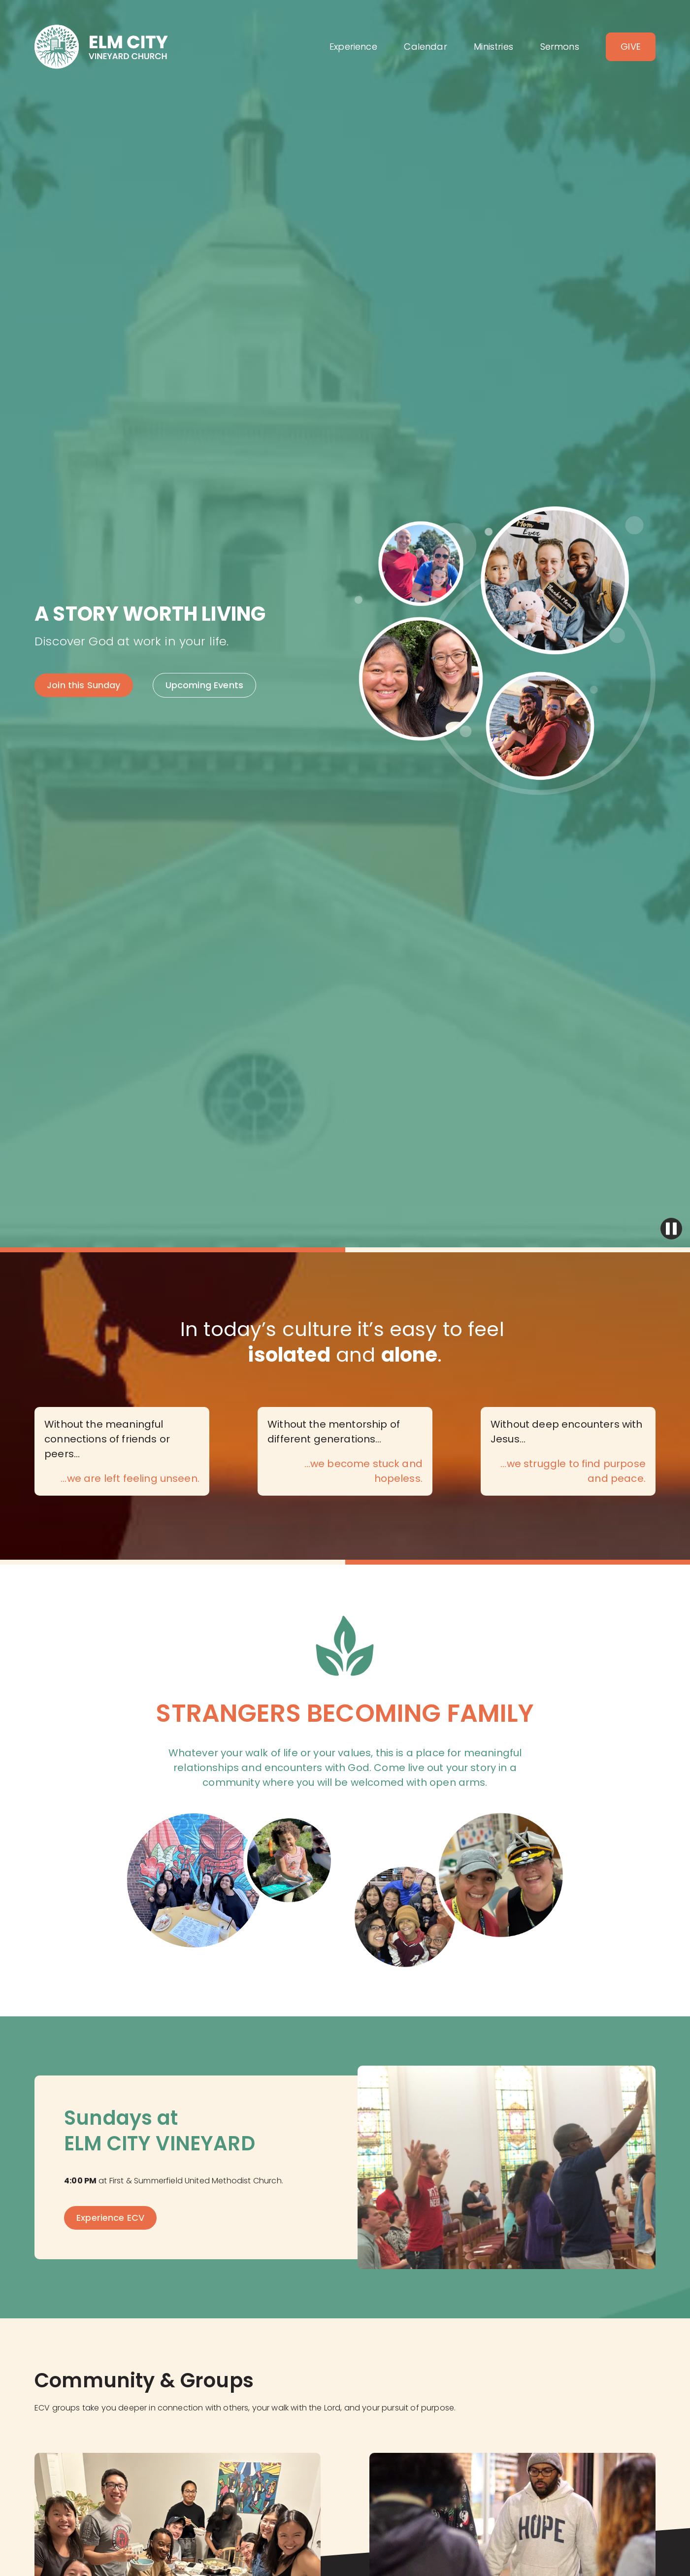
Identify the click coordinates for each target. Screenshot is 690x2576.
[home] (101, 47)
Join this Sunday (84, 685)
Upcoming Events (204, 685)
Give (631, 46)
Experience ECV (110, 2217)
